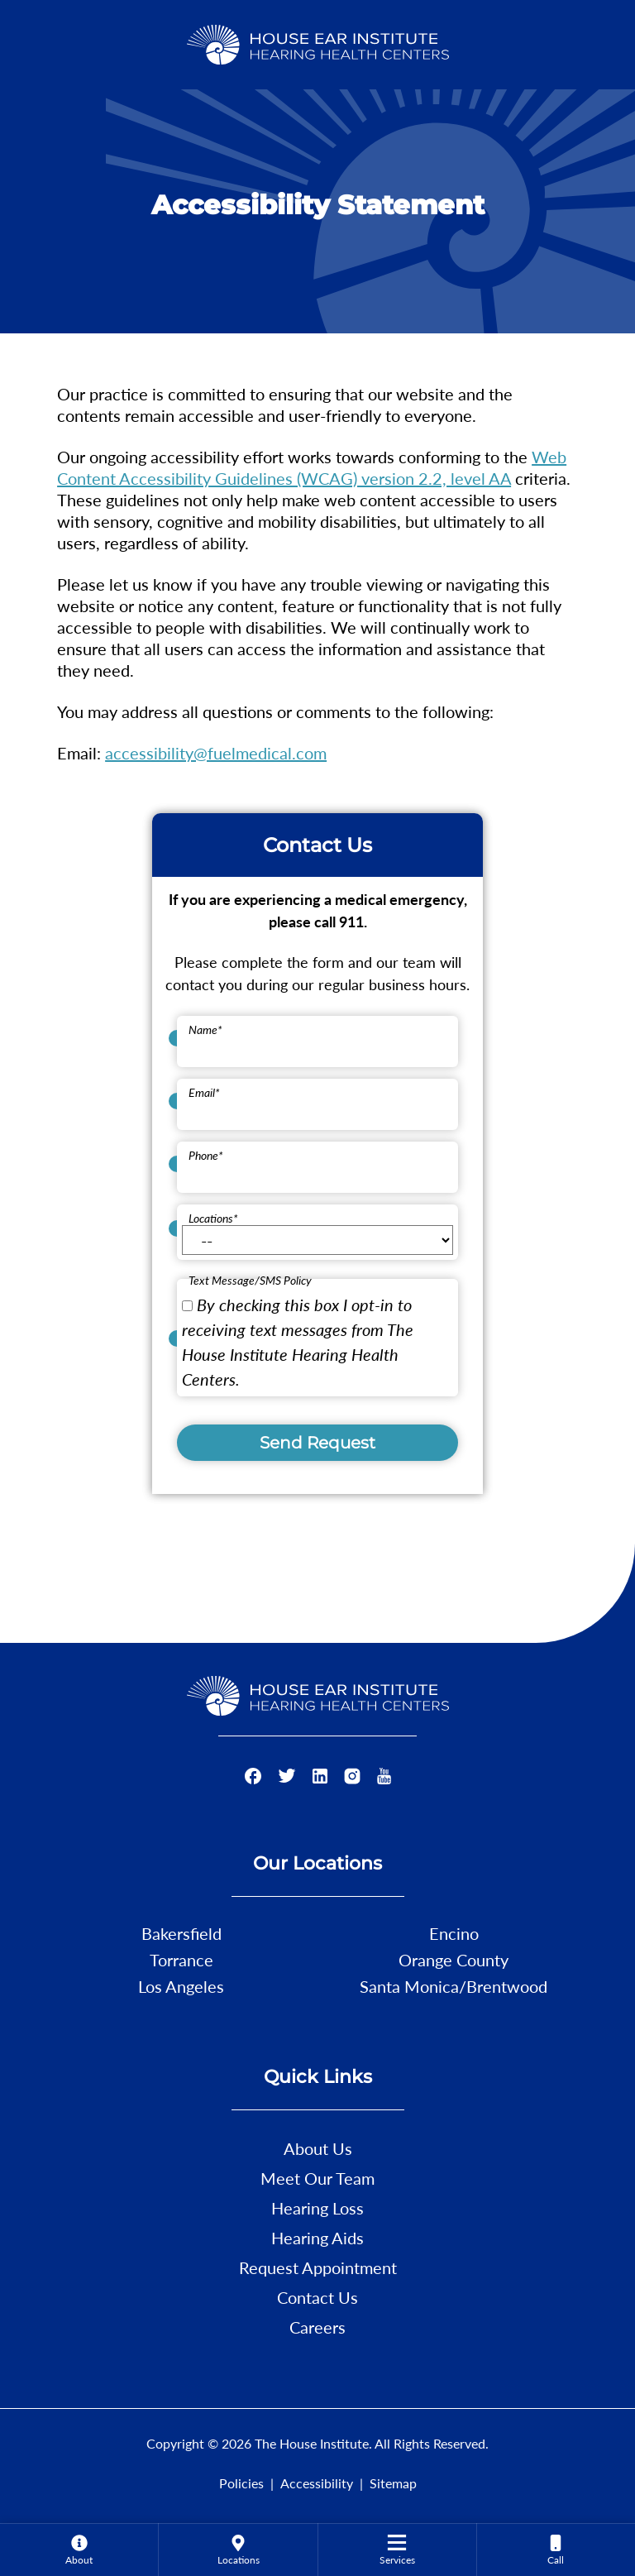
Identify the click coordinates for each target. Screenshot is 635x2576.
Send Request (317, 1443)
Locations (213, 1218)
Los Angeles (181, 1986)
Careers (317, 2327)
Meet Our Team (317, 2178)
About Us (318, 2148)
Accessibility (316, 2483)
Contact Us (317, 2297)
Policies (241, 2483)
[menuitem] (79, 2549)
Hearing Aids (317, 2238)
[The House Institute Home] (318, 42)
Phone (206, 1155)
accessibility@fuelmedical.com (216, 753)
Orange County (453, 1960)
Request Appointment (318, 2267)
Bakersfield (181, 1933)
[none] (79, 2549)
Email (204, 1092)
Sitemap (393, 2483)
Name (205, 1029)
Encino (454, 1933)
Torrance (181, 1960)
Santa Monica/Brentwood (453, 1986)
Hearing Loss (317, 2208)
